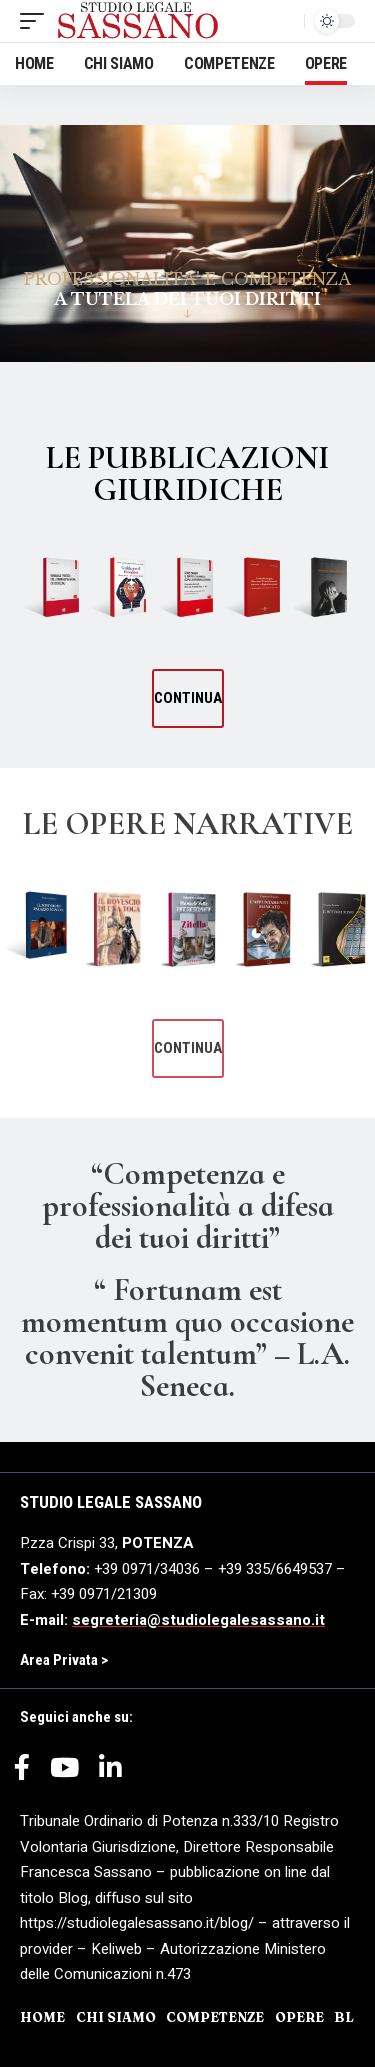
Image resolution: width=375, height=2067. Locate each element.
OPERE (299, 2017)
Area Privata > (64, 1660)
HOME (42, 2017)
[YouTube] (64, 1775)
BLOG (354, 2017)
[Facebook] (22, 1775)
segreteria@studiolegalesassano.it (198, 1620)
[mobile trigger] (37, 21)
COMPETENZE (215, 2017)
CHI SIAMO (116, 2017)
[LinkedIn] (110, 1775)
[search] (284, 21)
